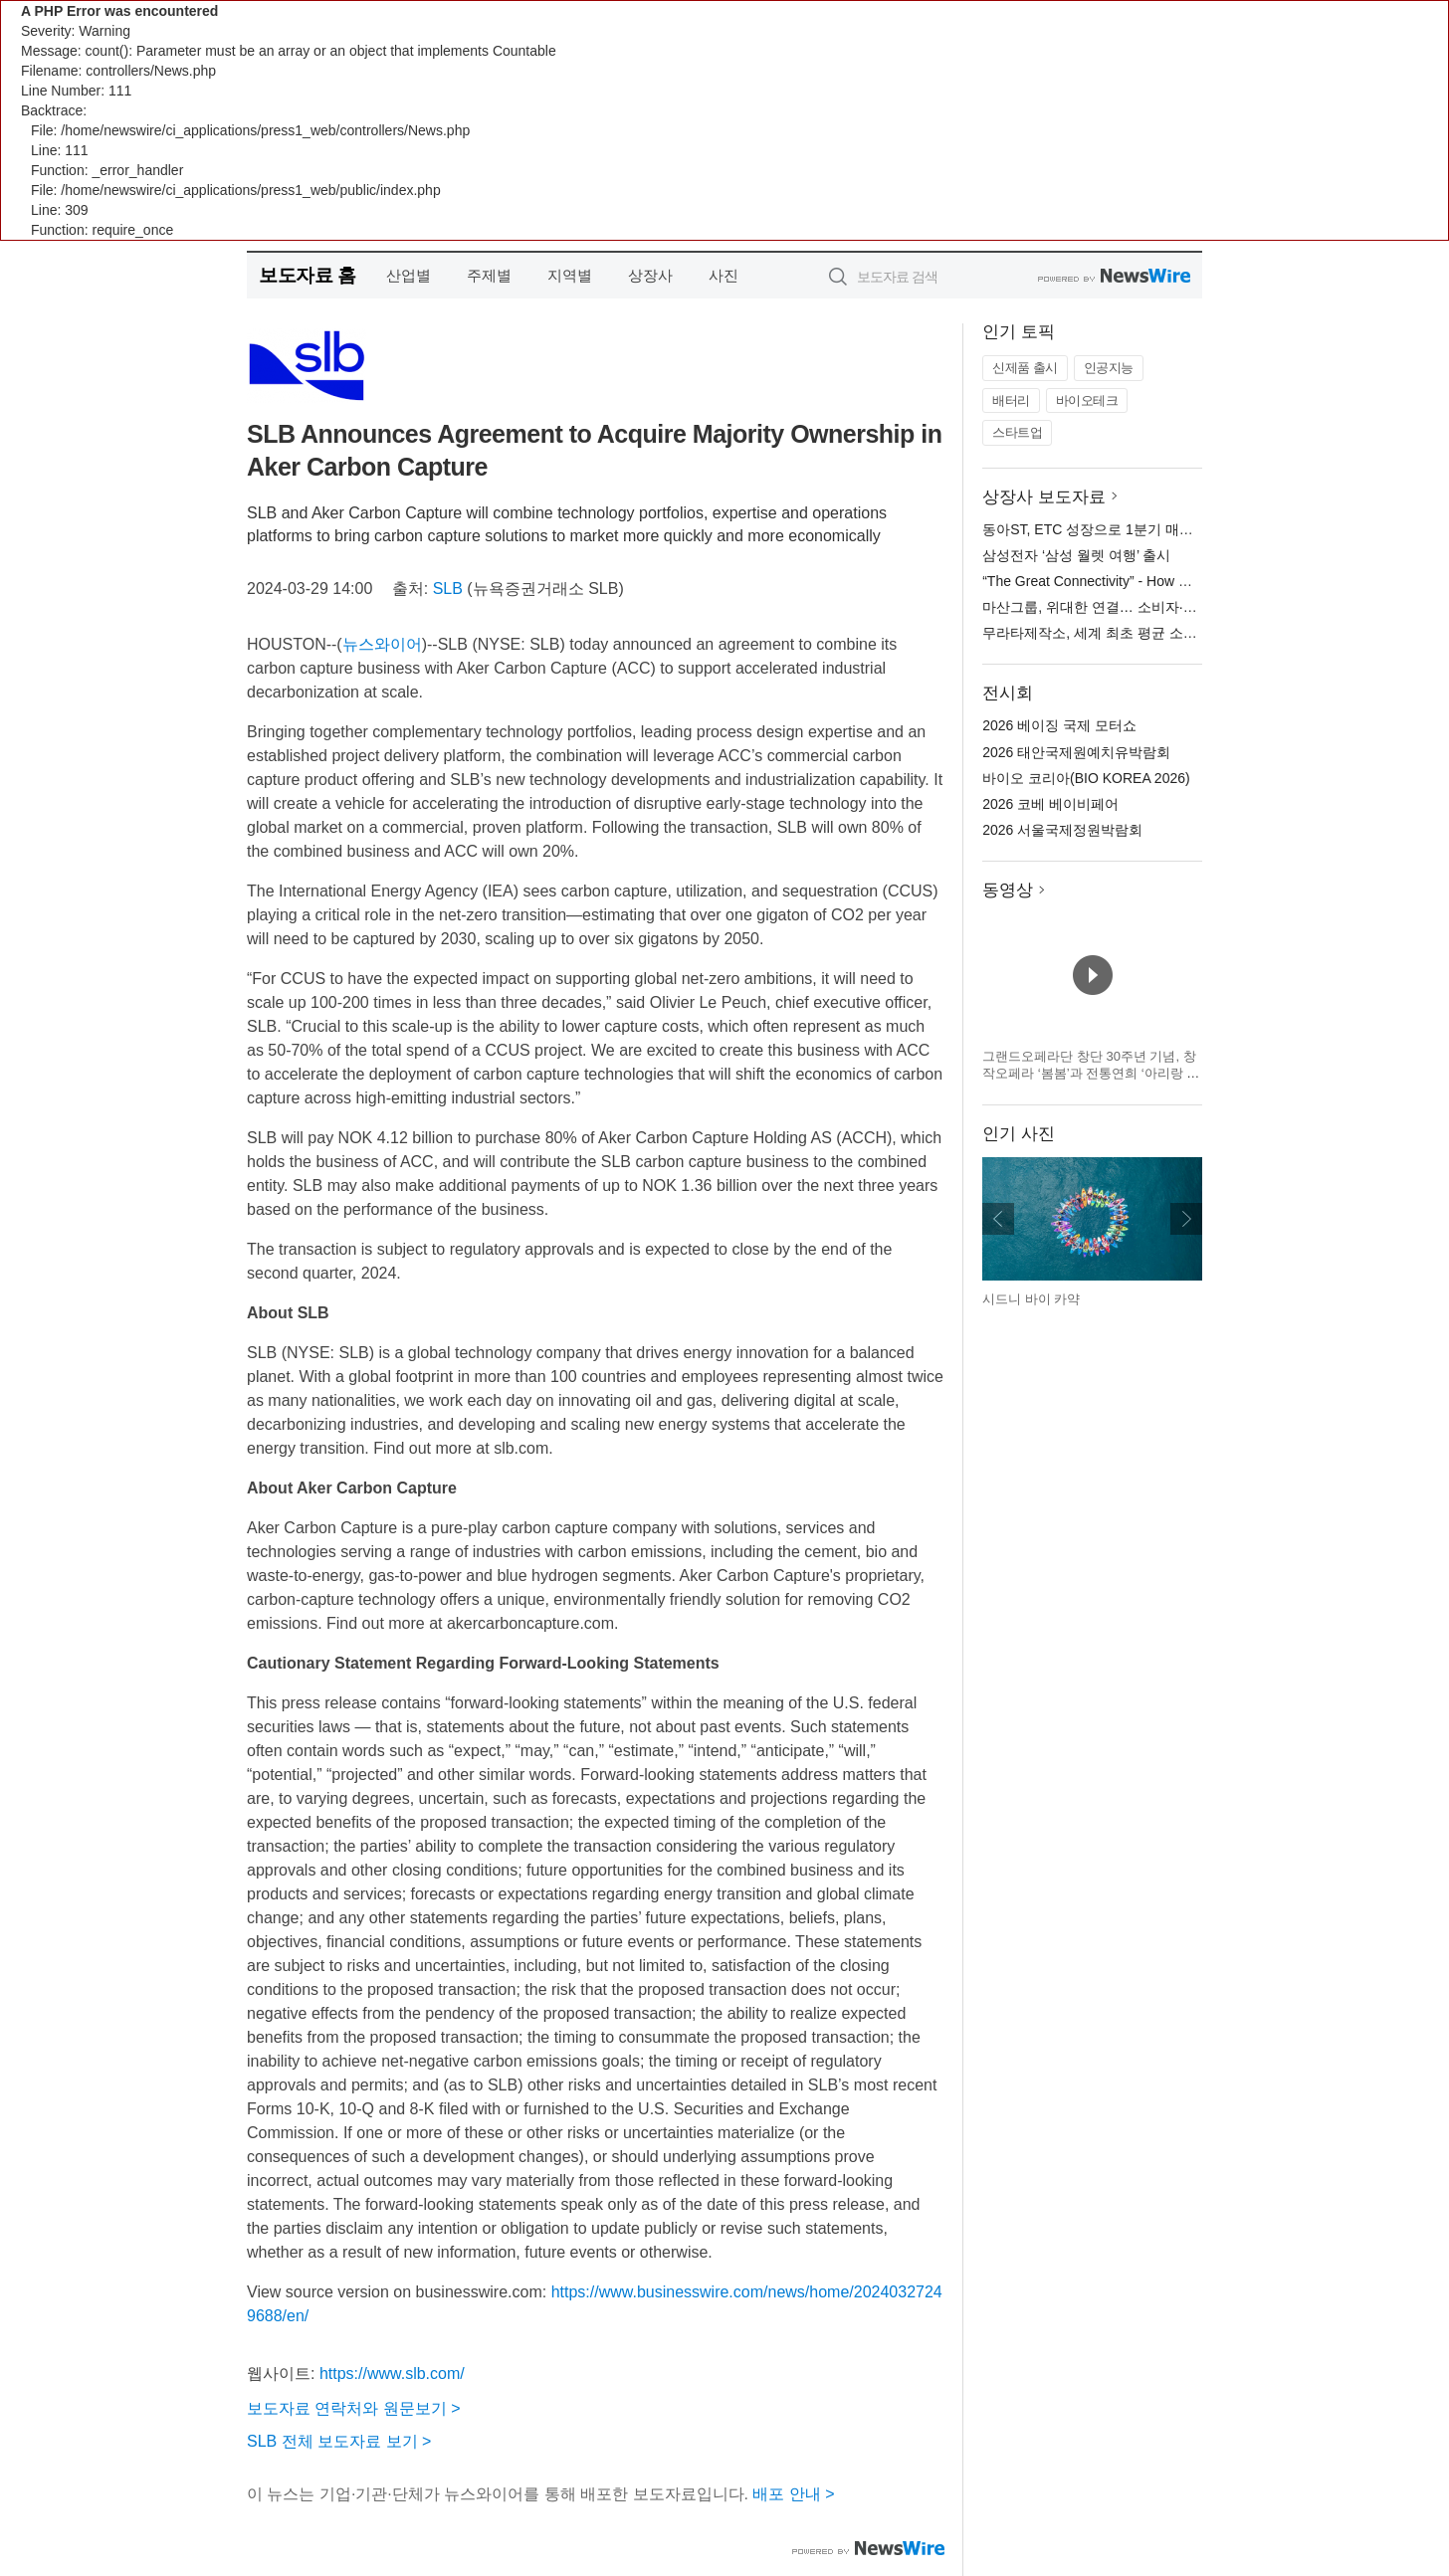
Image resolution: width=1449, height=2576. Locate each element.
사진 (723, 275)
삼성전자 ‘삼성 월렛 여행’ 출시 (1076, 555)
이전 (998, 1219)
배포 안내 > (793, 2493)
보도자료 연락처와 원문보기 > (354, 2408)
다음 (1186, 1219)
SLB (448, 588)
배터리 (1011, 400)
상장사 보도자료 (1044, 497)
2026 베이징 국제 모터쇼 (1059, 725)
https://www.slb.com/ (392, 2373)
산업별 (408, 275)
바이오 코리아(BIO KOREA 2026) (1086, 778)
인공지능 (1109, 367)
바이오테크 (1087, 400)
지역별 (569, 275)
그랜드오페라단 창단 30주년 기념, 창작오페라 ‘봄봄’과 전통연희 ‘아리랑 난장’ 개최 (1090, 1073)
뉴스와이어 (382, 644)
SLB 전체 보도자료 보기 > (339, 2441)
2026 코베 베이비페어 (1050, 804)
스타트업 (1017, 432)
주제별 (489, 275)
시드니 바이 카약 (1031, 1298)
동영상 (1007, 890)
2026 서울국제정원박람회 (1062, 830)
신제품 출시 (1025, 367)
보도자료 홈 (307, 275)
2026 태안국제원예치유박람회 (1076, 752)
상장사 (650, 275)
